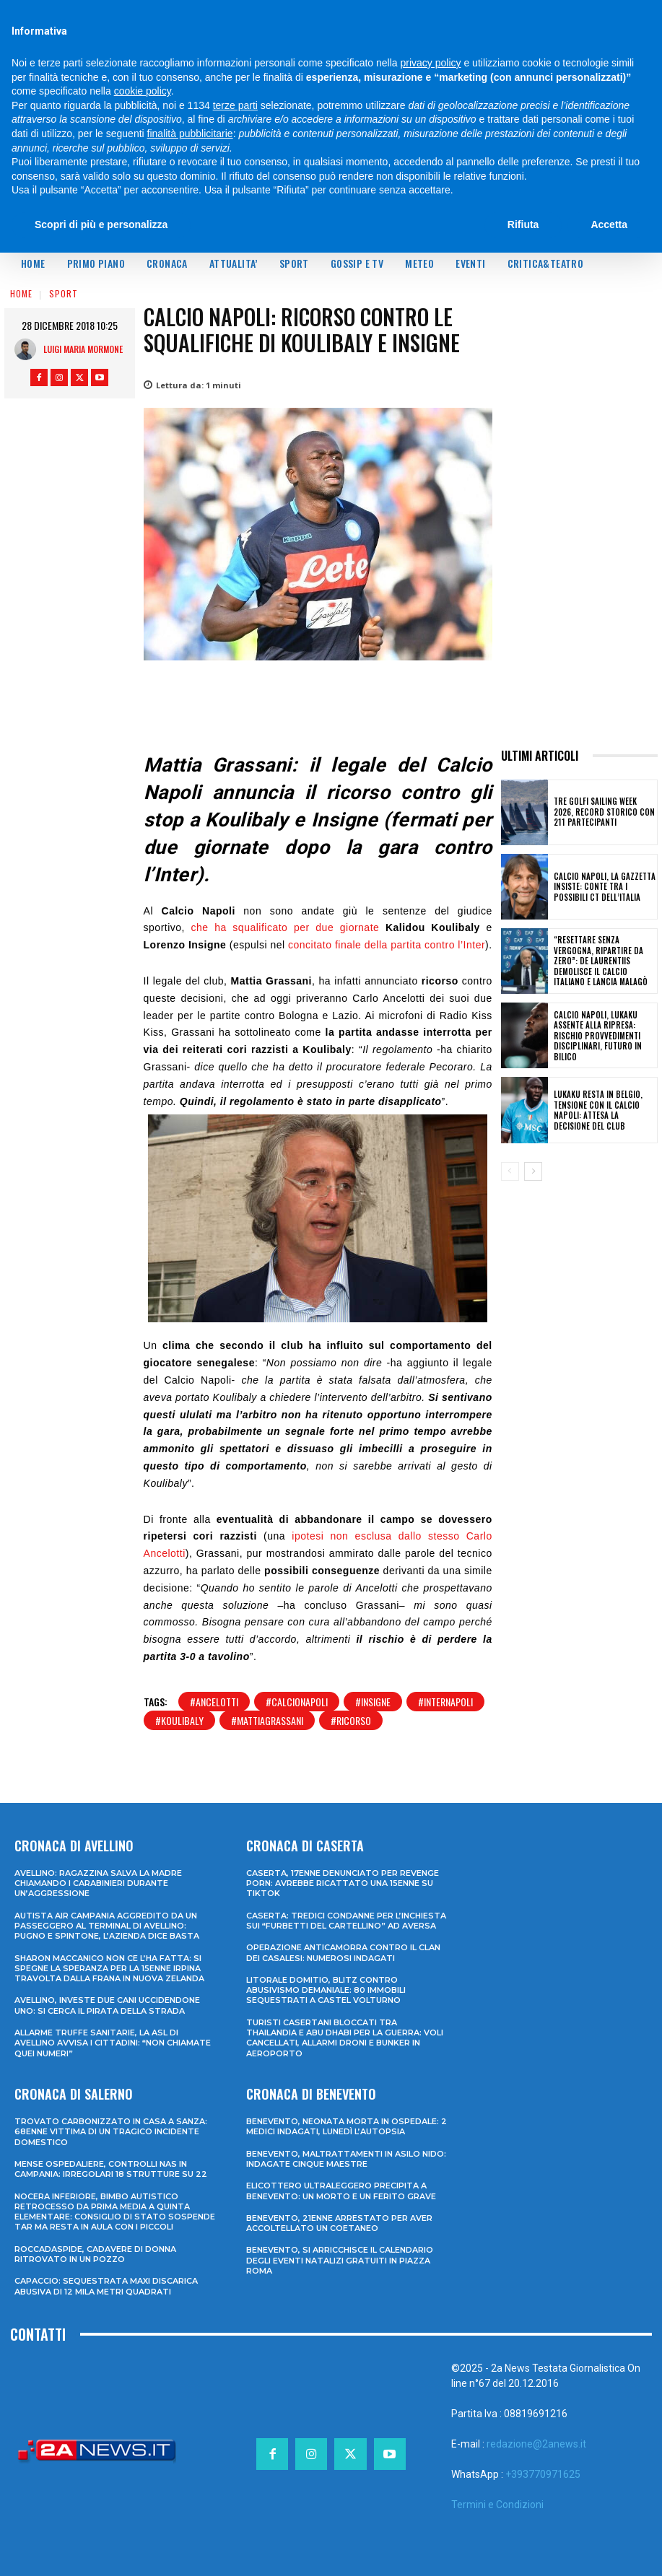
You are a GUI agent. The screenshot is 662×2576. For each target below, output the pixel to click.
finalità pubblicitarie (190, 133)
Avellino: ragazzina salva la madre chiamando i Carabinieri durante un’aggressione (98, 1883)
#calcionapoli (297, 1701)
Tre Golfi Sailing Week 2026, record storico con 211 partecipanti (603, 812)
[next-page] (533, 1171)
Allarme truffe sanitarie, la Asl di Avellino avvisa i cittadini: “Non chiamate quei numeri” (112, 2042)
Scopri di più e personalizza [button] (101, 224)
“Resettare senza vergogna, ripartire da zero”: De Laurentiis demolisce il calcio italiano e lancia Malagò (604, 961)
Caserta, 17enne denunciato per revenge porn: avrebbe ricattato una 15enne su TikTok (342, 1883)
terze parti (235, 105)
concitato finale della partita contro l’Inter (386, 945)
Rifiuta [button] (523, 224)
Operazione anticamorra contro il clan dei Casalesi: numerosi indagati (343, 1952)
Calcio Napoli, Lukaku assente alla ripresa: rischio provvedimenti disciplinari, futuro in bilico (595, 1035)
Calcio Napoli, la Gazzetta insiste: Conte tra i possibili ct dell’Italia (602, 886)
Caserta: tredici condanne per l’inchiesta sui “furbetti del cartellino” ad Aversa (346, 1921)
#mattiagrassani (267, 1720)
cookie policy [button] (142, 91)
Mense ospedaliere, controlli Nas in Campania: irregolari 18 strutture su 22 (110, 2169)
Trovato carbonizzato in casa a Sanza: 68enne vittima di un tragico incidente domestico (110, 2131)
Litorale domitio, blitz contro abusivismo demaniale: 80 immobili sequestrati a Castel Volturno (326, 1990)
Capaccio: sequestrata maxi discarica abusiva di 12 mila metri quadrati (106, 2286)
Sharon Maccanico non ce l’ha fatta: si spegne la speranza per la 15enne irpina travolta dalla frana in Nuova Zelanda (109, 1967)
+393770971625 (542, 2474)
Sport (63, 293)
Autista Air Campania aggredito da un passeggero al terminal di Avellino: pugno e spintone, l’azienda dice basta (106, 1926)
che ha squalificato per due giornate (285, 927)
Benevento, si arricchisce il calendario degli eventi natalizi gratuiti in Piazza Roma (339, 2260)
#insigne (373, 1701)
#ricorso (351, 1720)
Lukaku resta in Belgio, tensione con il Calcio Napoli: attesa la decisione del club (603, 1109)
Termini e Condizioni (497, 2504)
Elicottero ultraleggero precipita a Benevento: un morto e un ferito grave (341, 2190)
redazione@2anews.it (536, 2444)
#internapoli (445, 1701)
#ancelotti (214, 1701)
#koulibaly (179, 1720)
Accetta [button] (609, 224)
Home (21, 293)
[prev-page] (510, 1171)
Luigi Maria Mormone (83, 349)
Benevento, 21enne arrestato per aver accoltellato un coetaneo (339, 2223)
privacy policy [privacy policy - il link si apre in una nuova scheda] (431, 63)
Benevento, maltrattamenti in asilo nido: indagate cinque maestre (346, 2158)
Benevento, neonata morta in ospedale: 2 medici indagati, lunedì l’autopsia (346, 2126)
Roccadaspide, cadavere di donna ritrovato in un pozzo (95, 2254)
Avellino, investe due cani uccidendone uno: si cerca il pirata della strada (107, 2005)
